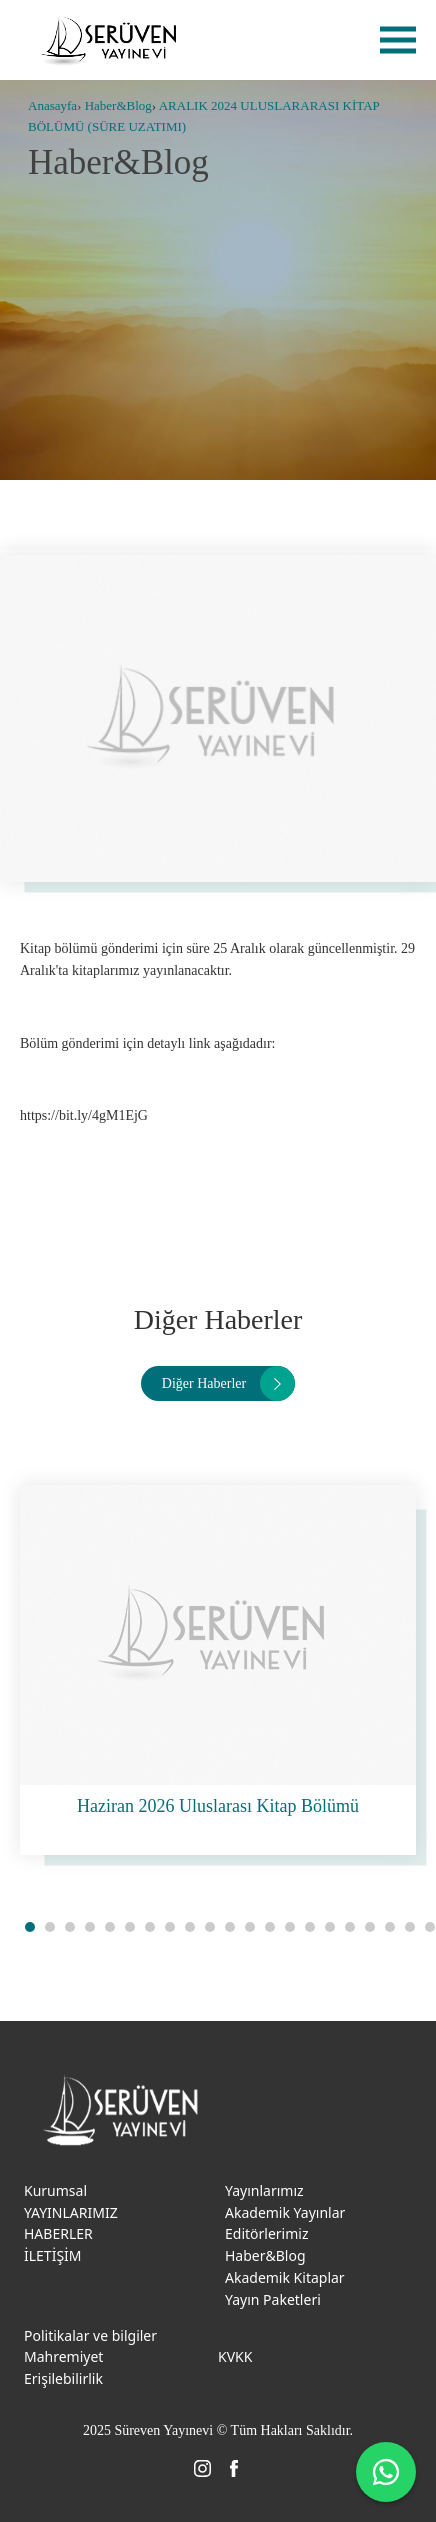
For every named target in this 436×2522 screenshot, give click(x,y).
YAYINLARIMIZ (71, 2212)
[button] (30, 1927)
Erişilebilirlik (63, 2378)
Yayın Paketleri (273, 2299)
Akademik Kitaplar (285, 2277)
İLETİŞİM (53, 2255)
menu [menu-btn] (398, 40)
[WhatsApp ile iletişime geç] (386, 2472)
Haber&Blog (118, 105)
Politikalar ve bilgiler (90, 2335)
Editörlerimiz (267, 2233)
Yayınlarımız (264, 2190)
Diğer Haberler (204, 1383)
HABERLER (58, 2233)
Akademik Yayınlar (285, 2212)
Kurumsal (55, 2190)
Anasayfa (52, 105)
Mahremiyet (63, 2356)
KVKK (235, 2356)
